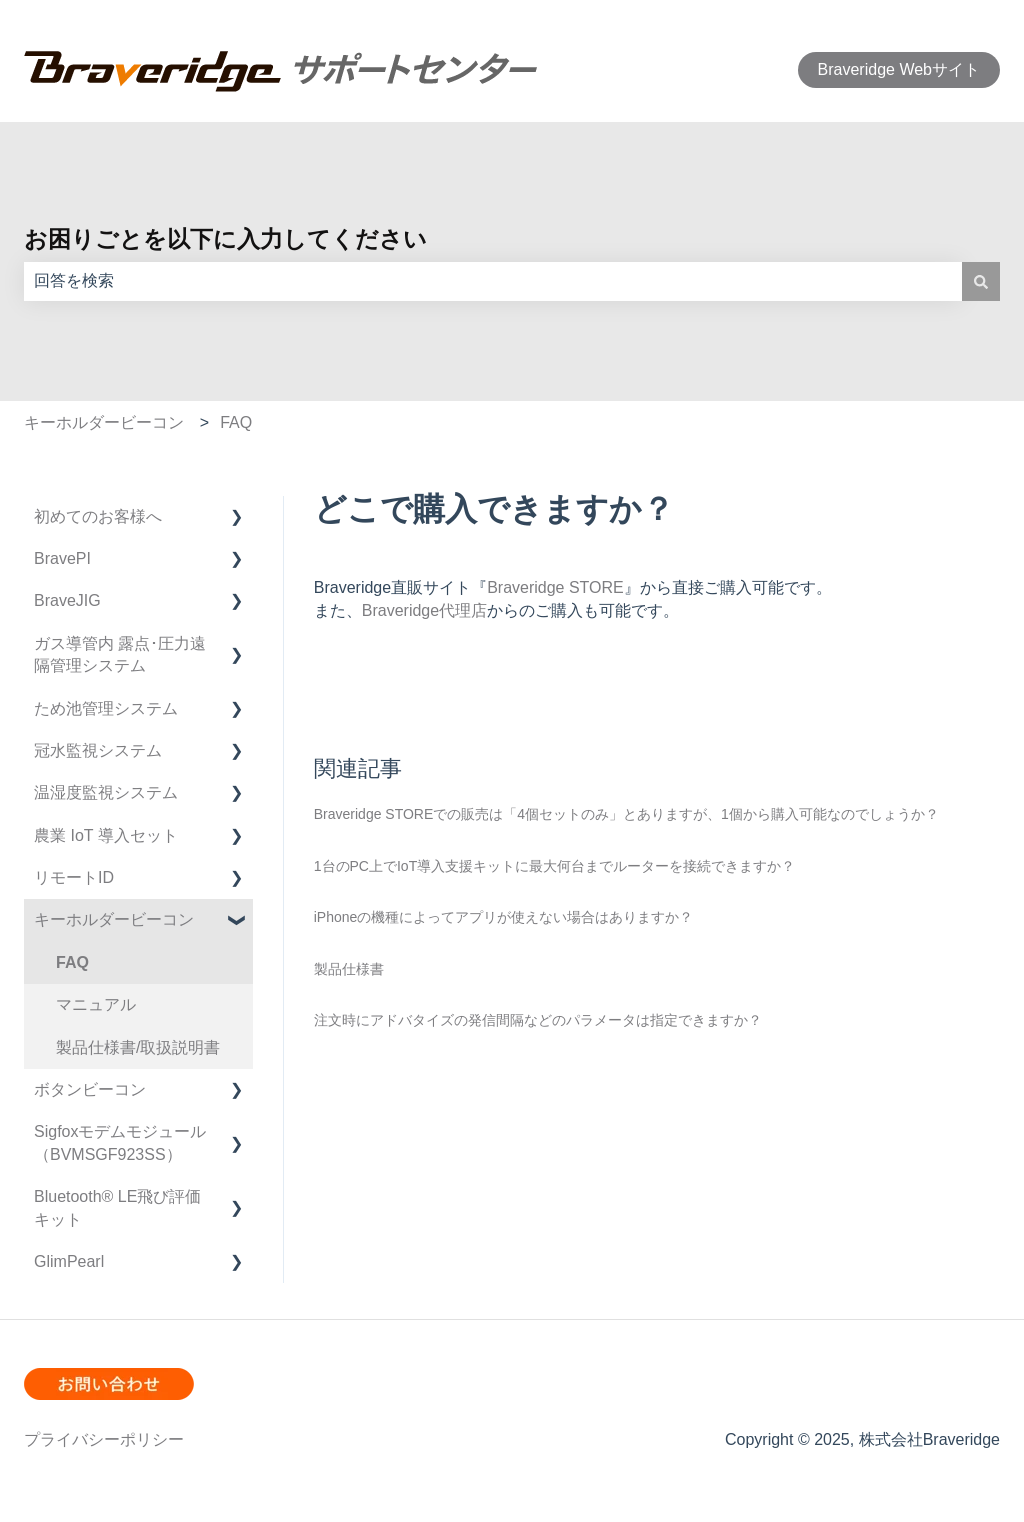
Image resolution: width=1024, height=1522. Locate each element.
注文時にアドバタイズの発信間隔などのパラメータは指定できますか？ (538, 1020)
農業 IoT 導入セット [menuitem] (106, 835)
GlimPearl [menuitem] (69, 1261)
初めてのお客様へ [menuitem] (98, 516)
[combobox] (493, 281)
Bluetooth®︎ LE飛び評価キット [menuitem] (117, 1207)
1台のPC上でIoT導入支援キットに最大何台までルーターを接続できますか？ (554, 866)
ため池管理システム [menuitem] (106, 708)
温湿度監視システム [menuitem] (106, 792)
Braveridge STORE (555, 587)
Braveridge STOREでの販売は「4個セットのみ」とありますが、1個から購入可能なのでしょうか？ (626, 814)
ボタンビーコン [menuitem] (90, 1089)
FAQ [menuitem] (72, 962)
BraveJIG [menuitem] (67, 600)
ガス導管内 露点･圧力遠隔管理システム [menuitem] (120, 654)
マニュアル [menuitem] (96, 1004)
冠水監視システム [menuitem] (98, 750)
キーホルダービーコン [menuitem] (114, 919)
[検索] (981, 281)
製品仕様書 (349, 969)
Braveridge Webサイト (899, 69)
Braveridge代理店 (424, 610)
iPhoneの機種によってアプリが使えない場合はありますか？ (504, 917)
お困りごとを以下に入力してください (225, 239)
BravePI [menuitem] (62, 558)
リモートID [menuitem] (74, 877)
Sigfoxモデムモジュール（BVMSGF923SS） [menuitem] (120, 1142)
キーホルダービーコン (104, 422)
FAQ (236, 422)
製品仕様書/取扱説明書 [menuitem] (138, 1047)
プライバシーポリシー (104, 1439)
